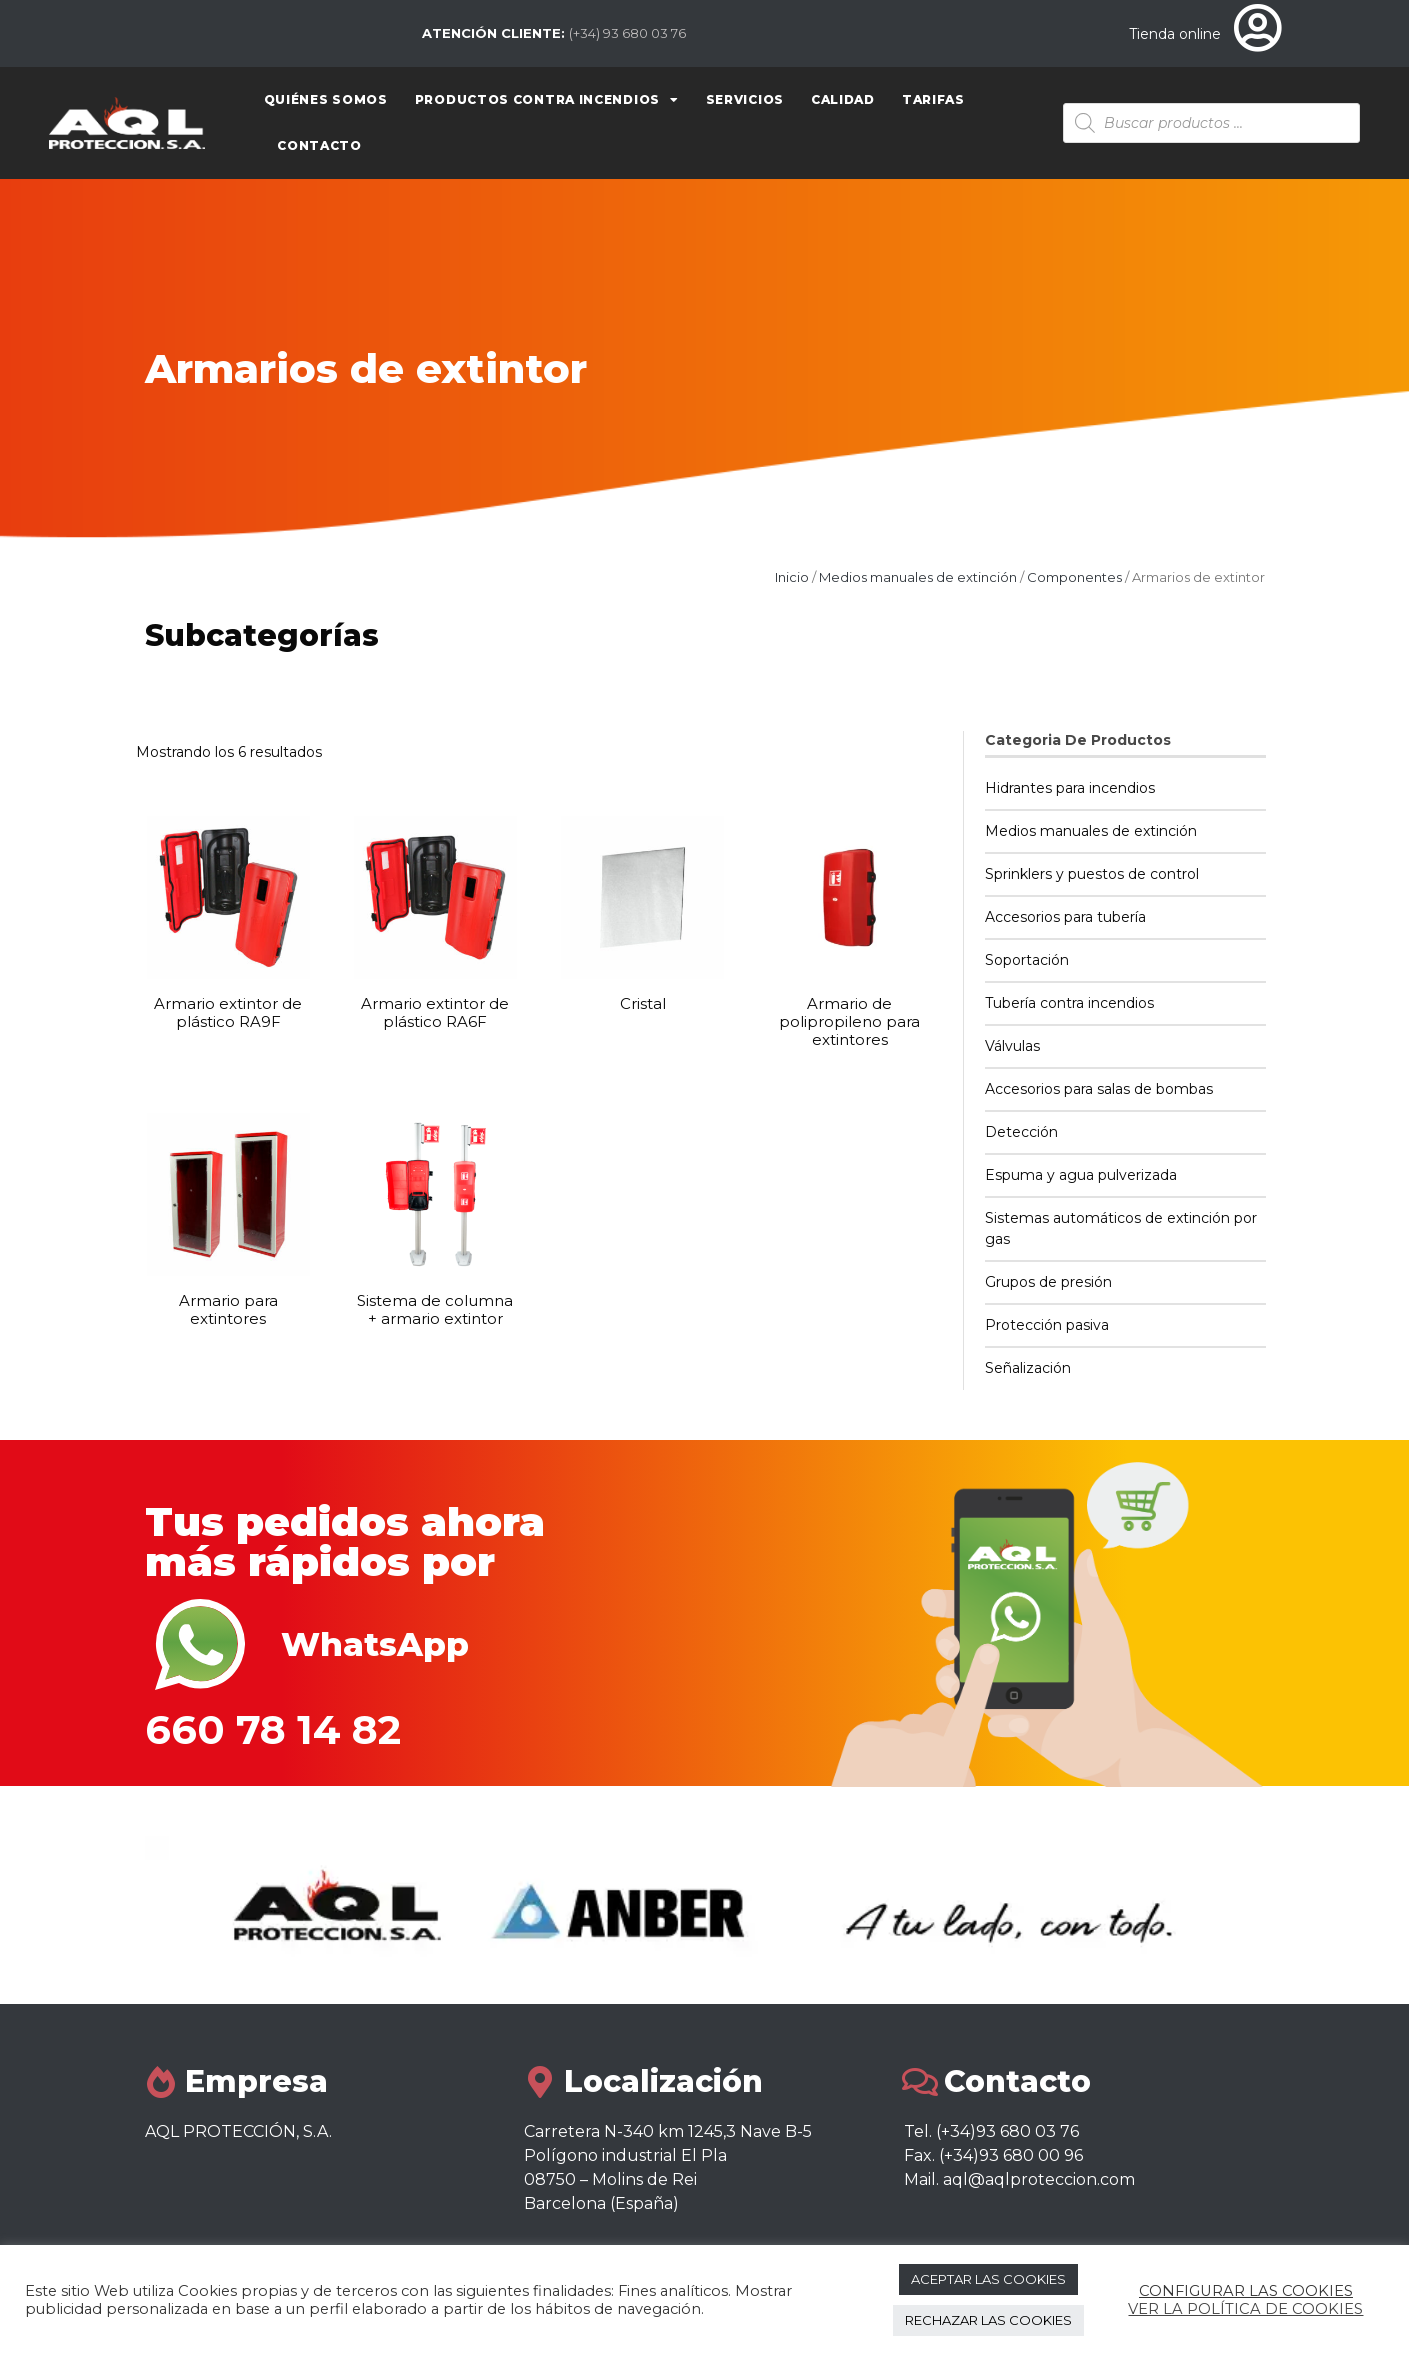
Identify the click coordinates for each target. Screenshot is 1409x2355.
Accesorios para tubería (1065, 917)
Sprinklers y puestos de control (1092, 874)
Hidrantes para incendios (1070, 788)
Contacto (319, 145)
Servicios (745, 99)
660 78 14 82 (273, 1729)
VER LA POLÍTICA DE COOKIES (1245, 2309)
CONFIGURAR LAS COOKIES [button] (1246, 2291)
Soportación (1027, 960)
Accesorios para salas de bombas (1099, 1089)
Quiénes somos (326, 99)
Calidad (843, 99)
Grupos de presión (1048, 1282)
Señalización (1028, 1368)
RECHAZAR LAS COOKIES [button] (988, 2320)
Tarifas (933, 99)
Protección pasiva (1047, 1325)
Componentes (1074, 577)
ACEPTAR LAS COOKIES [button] (988, 2279)
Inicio (792, 577)
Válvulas (1012, 1046)
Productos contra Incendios (547, 100)
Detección (1021, 1132)
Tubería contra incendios (1069, 1003)
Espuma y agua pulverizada (1081, 1175)
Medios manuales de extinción (918, 577)
